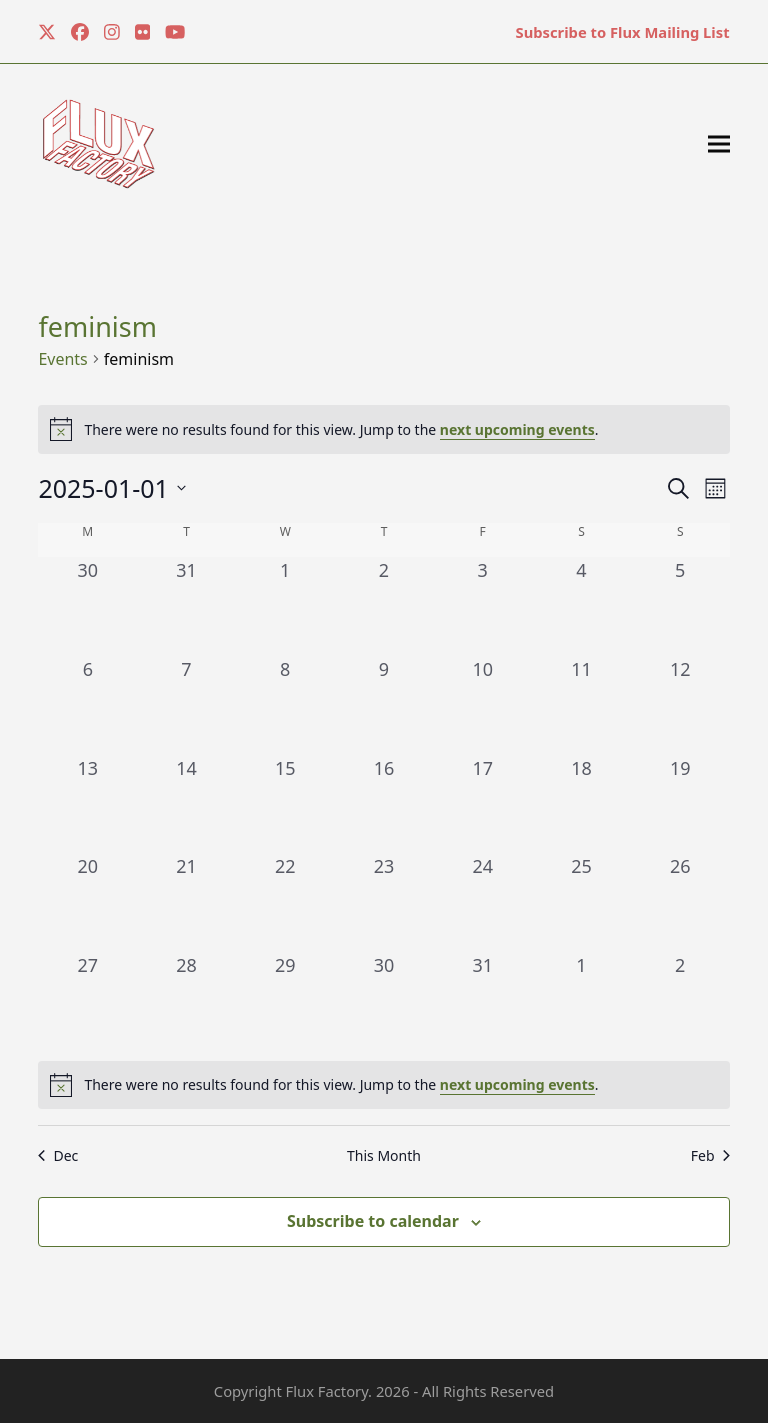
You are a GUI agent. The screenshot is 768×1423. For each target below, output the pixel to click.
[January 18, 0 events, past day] (581, 804)
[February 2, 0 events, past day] (680, 1001)
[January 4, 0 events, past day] (581, 606)
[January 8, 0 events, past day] (285, 705)
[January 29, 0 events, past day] (285, 1001)
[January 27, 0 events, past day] (87, 1001)
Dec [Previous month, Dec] (58, 1155)
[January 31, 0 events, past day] (482, 1001)
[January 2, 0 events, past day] (384, 606)
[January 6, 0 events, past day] (87, 705)
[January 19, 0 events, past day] (680, 804)
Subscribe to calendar (373, 1221)
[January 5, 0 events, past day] (680, 606)
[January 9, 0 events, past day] (384, 705)
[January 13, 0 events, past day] (87, 804)
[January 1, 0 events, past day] (285, 606)
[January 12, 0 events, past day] (680, 705)
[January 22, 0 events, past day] (285, 902)
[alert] (383, 1085)
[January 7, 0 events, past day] (186, 705)
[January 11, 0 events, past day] (581, 705)
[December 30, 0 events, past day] (87, 606)
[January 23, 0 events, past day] (384, 902)
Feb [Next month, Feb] (710, 1155)
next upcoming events (517, 429)
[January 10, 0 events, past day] (482, 705)
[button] (719, 144)
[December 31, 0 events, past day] (186, 606)
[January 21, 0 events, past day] (186, 902)
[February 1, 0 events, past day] (581, 1001)
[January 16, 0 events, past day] (384, 804)
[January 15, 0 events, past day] (285, 804)
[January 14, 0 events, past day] (186, 804)
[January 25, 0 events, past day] (581, 902)
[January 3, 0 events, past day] (482, 606)
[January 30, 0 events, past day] (384, 1001)
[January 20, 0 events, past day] (87, 902)
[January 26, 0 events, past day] (680, 902)
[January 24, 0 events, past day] (482, 902)
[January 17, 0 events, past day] (482, 804)
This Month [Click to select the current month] (384, 1155)
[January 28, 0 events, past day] (186, 1001)
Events (62, 359)
